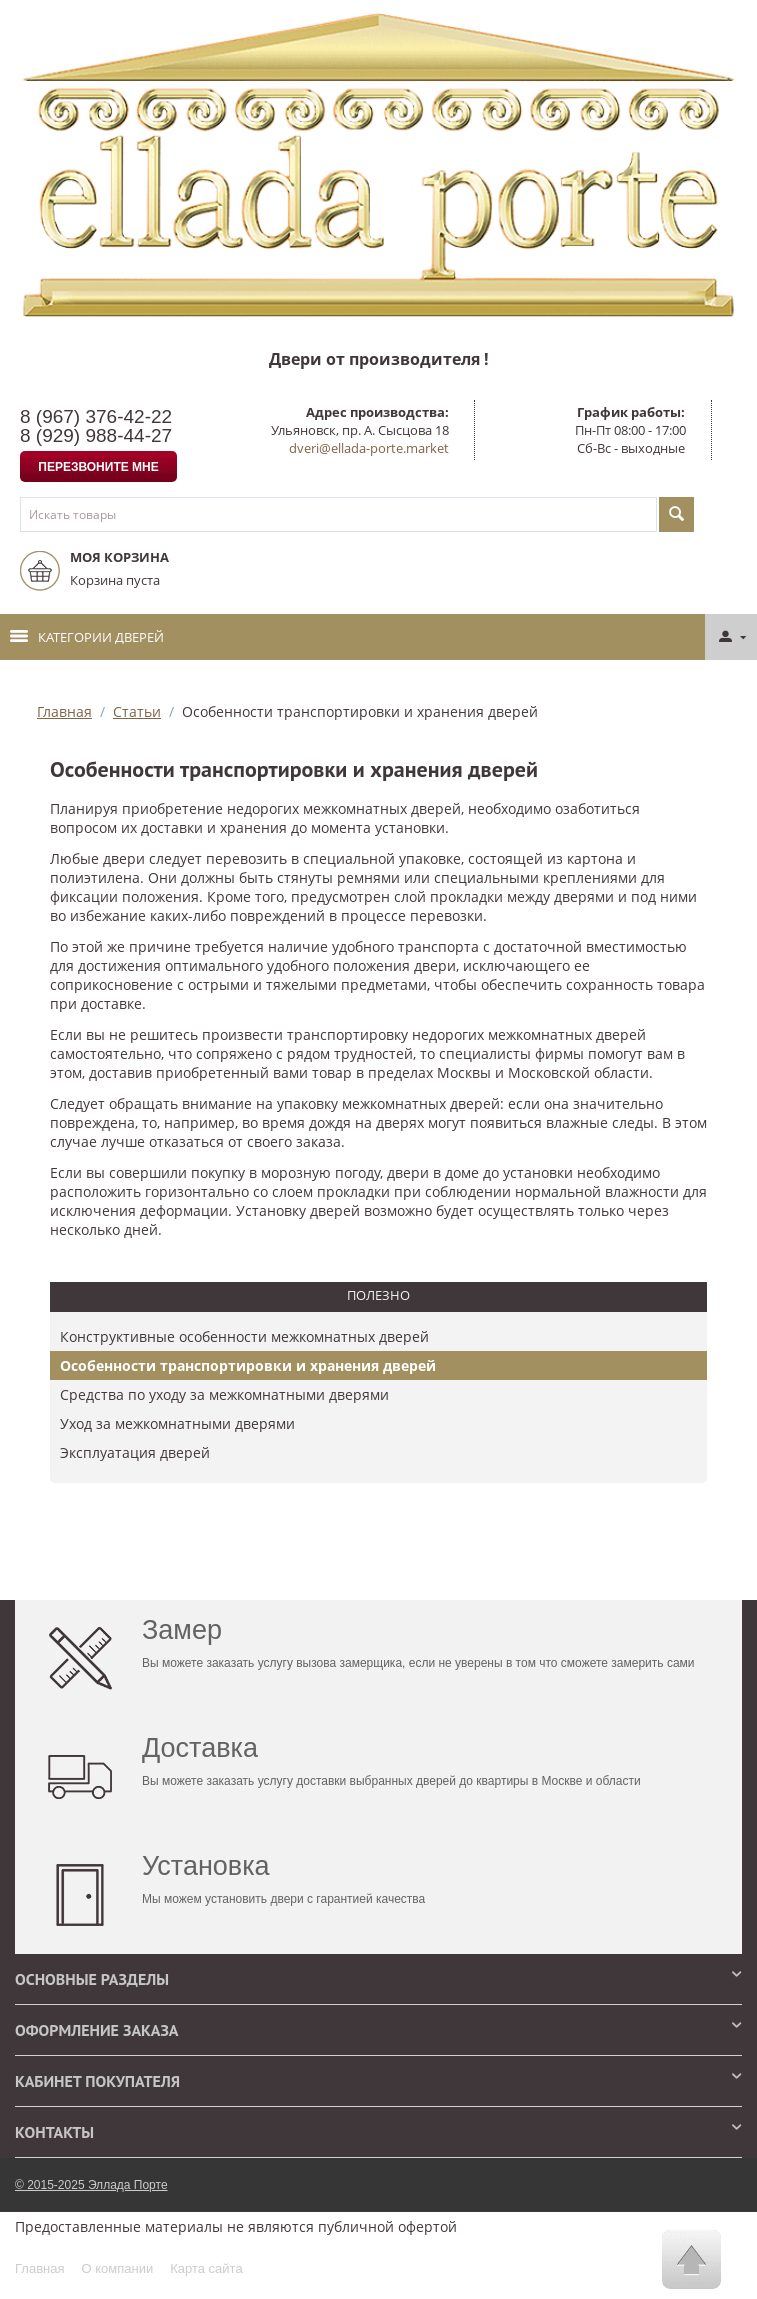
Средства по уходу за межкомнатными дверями (224, 1394)
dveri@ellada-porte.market (369, 448)
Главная (64, 711)
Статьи (137, 711)
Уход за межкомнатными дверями (177, 1423)
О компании (117, 2268)
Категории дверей (87, 637)
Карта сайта (206, 2268)
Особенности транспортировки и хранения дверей (248, 1365)
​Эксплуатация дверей (135, 1452)
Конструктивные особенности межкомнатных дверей (244, 1336)
